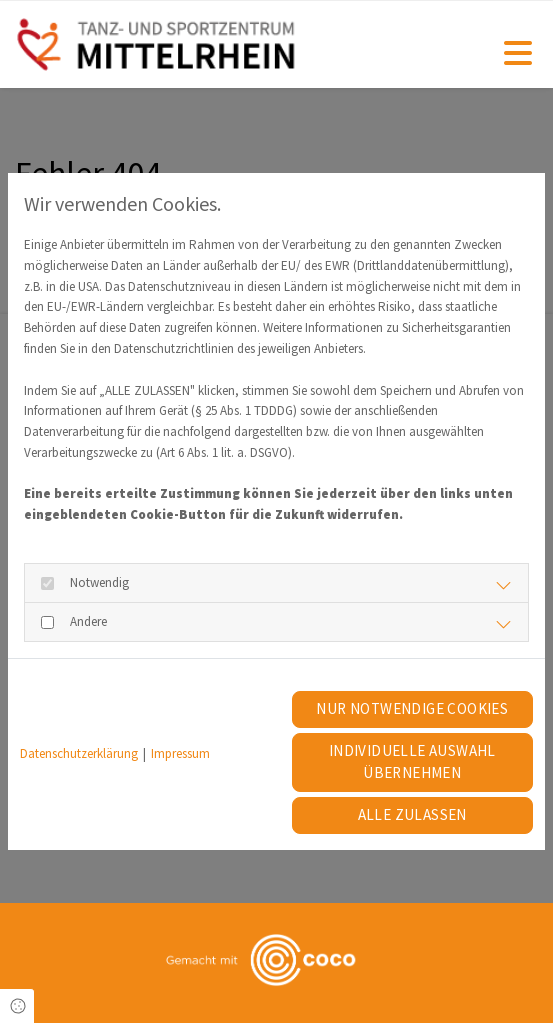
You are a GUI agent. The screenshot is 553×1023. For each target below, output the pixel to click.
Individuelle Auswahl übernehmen (412, 762)
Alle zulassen (412, 814)
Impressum (180, 753)
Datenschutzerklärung (79, 753)
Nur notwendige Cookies (412, 708)
